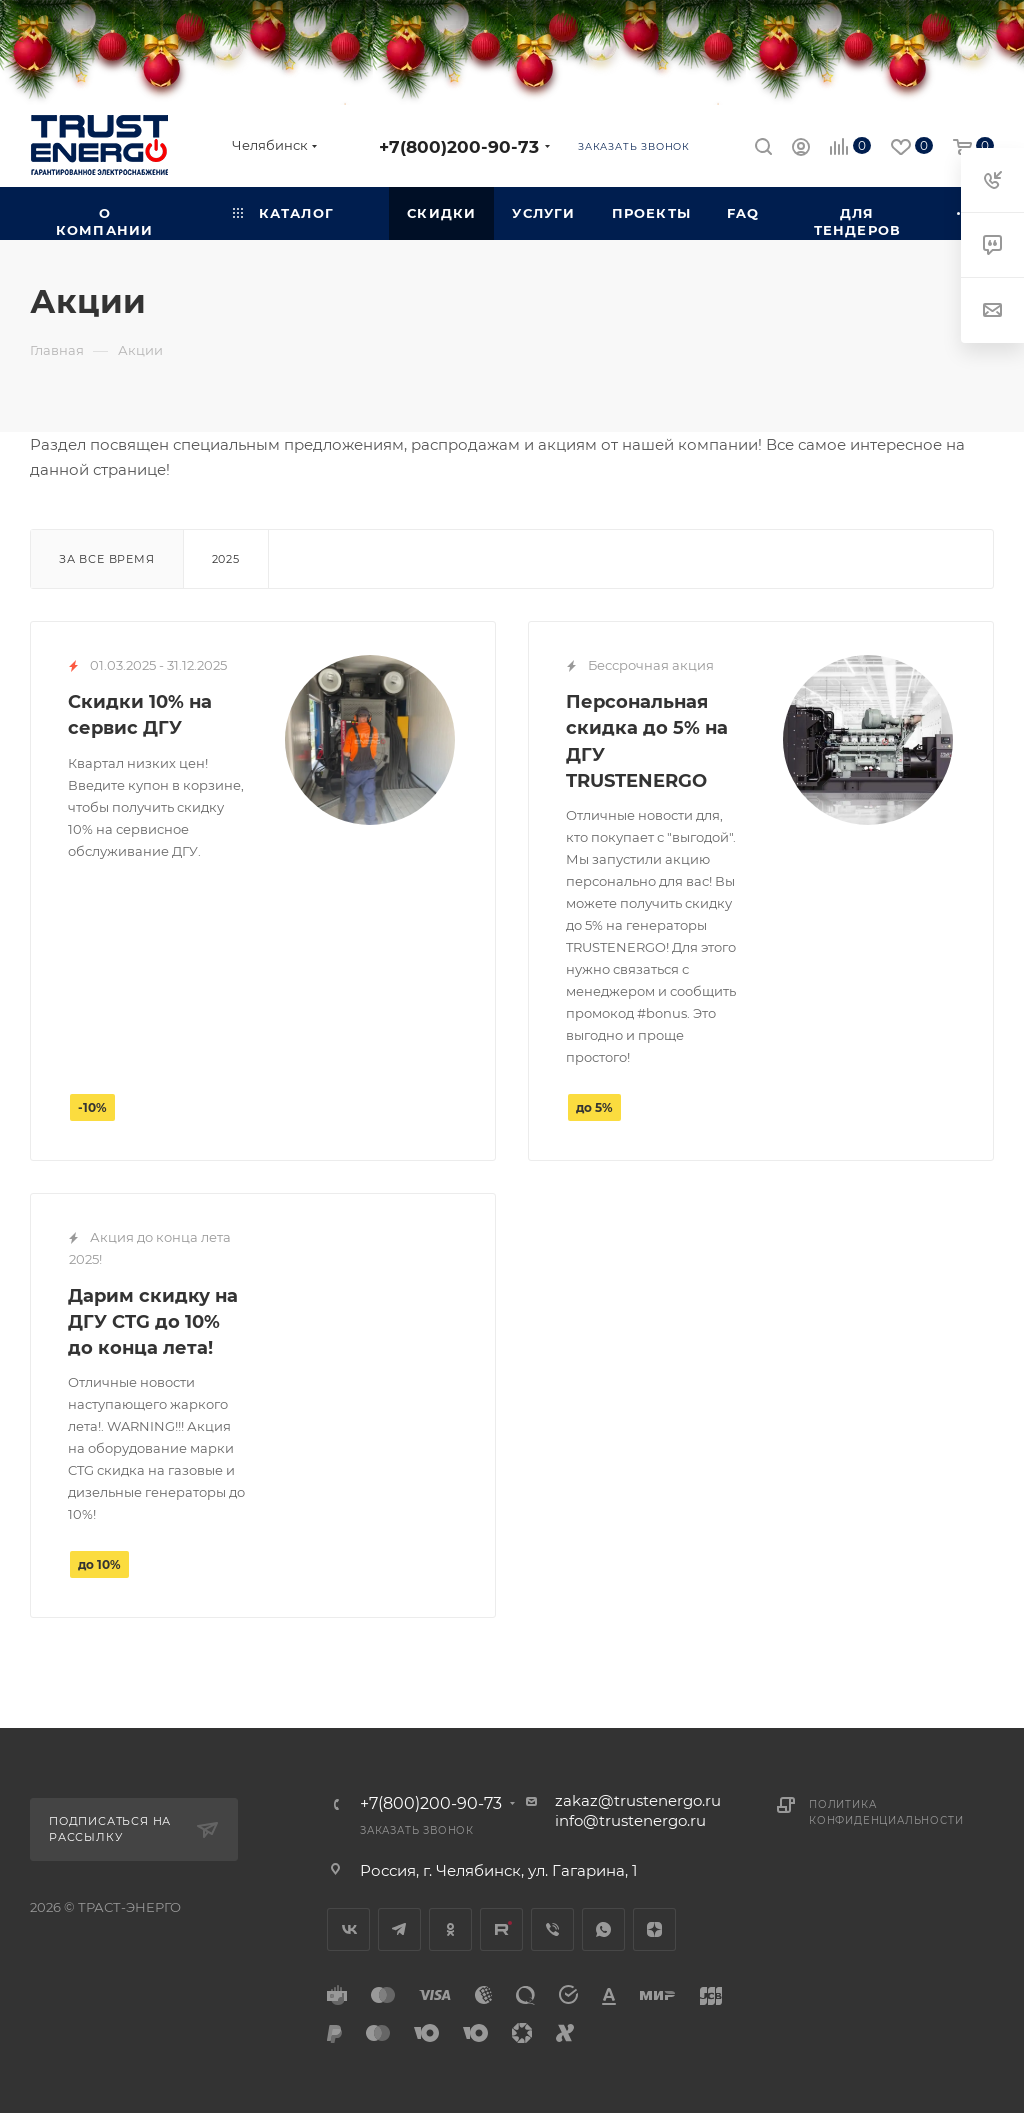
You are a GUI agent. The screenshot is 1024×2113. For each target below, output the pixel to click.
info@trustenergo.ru (630, 1820)
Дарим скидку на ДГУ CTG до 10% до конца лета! (153, 1322)
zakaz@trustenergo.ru (638, 1800)
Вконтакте (348, 1929)
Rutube (501, 1929)
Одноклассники (450, 1929)
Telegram (399, 1929)
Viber (552, 1929)
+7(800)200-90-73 (459, 146)
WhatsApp (603, 1929)
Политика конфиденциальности (886, 1812)
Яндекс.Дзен (654, 1929)
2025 (226, 559)
